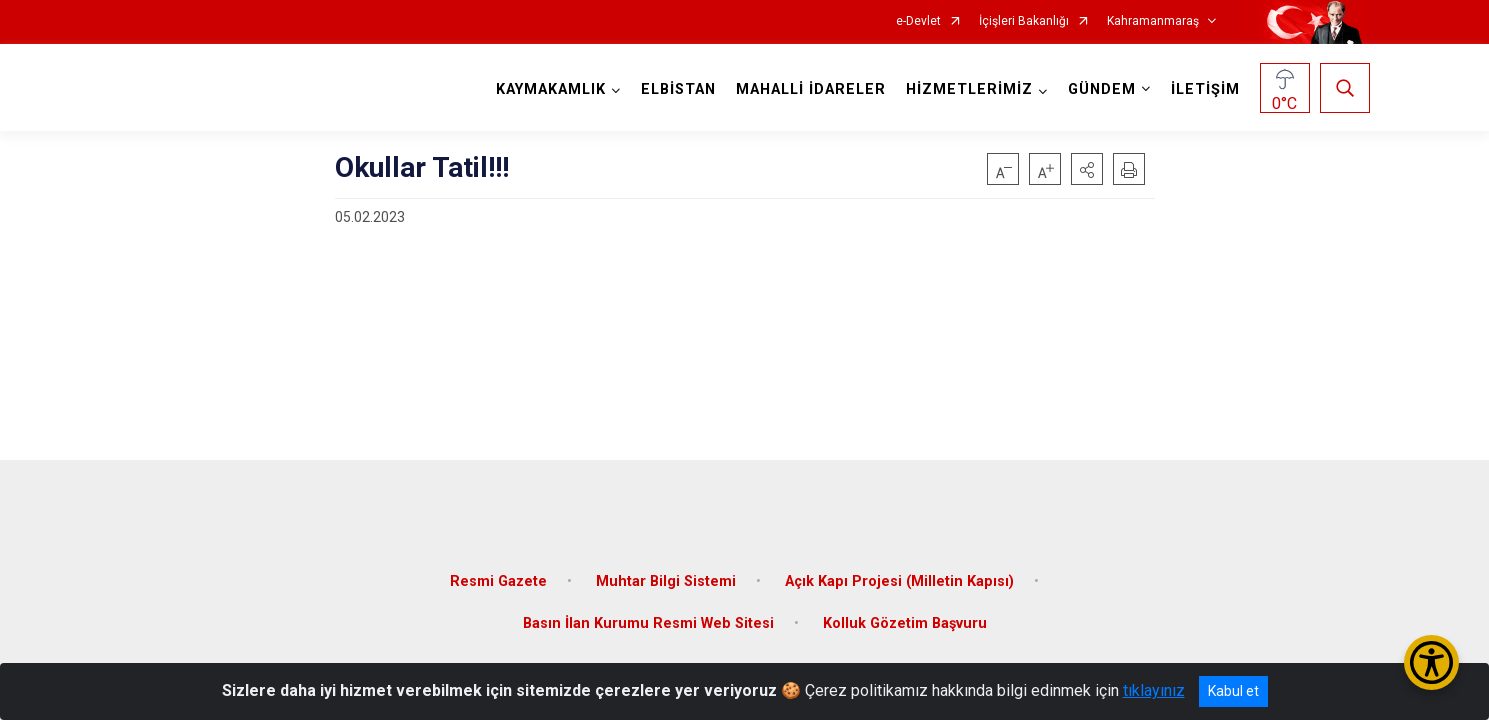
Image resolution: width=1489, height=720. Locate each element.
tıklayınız (1154, 690)
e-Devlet (918, 21)
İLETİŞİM (1202, 89)
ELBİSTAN (675, 89)
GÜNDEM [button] (1099, 89)
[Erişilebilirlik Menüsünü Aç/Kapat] (1431, 662)
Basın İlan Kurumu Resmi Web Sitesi (648, 614)
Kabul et (1233, 691)
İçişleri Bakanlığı (1024, 21)
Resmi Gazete (498, 572)
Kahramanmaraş (1153, 21)
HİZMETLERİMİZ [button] (966, 89)
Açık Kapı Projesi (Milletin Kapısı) (899, 572)
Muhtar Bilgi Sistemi (666, 572)
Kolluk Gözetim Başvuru (905, 614)
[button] (1087, 169)
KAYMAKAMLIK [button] (548, 89)
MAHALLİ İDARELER (808, 89)
